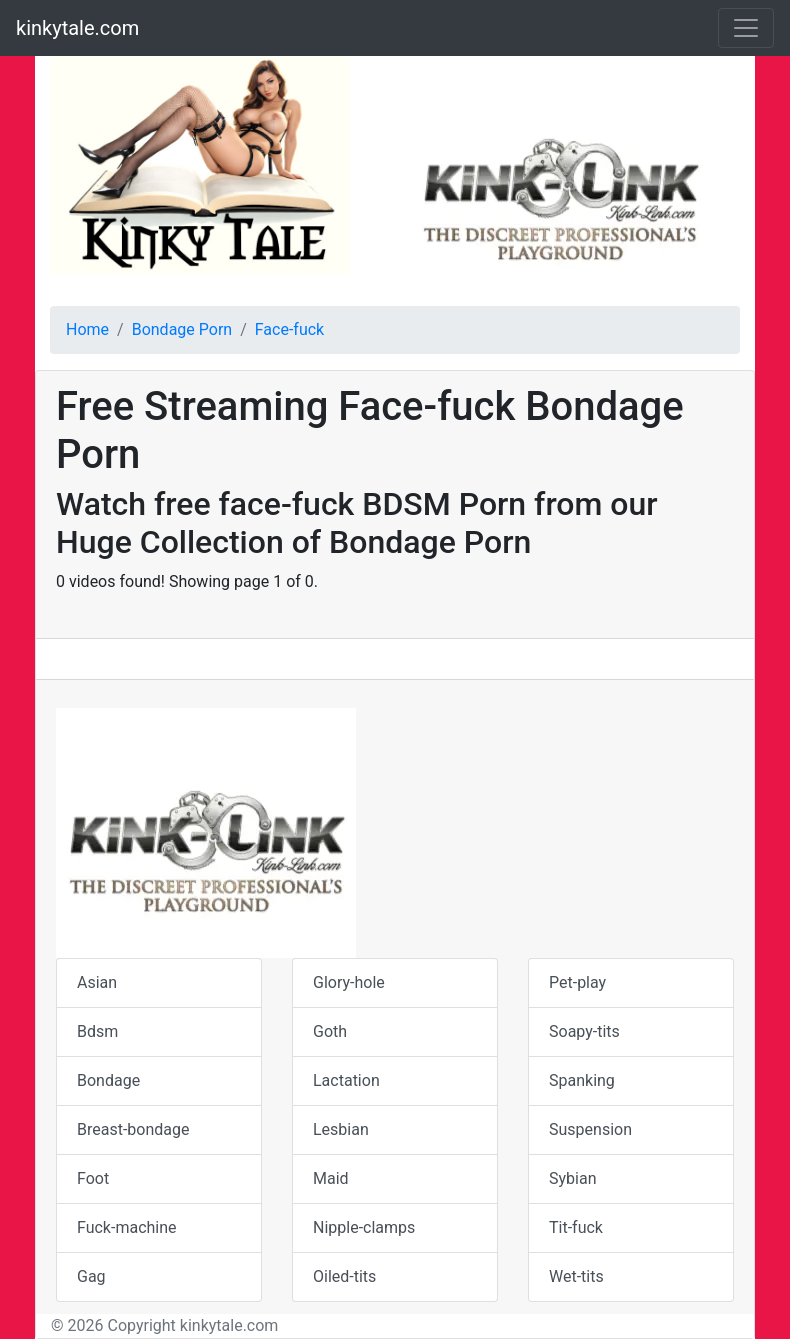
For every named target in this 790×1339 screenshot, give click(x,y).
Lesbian (341, 1129)
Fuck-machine (127, 1227)
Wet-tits (576, 1276)
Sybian (572, 1178)
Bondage (108, 1080)
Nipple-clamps (364, 1227)
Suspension (590, 1129)
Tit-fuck (576, 1227)
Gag (91, 1276)
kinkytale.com (77, 28)
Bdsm (97, 1031)
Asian (97, 982)
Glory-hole (349, 982)
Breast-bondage (133, 1129)
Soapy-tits (584, 1031)
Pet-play (577, 982)
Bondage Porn (182, 329)
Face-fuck (289, 329)
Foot (93, 1178)
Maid (331, 1178)
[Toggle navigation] (746, 28)
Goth (330, 1031)
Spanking (582, 1080)
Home (87, 329)
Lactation (346, 1080)
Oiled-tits (344, 1276)
